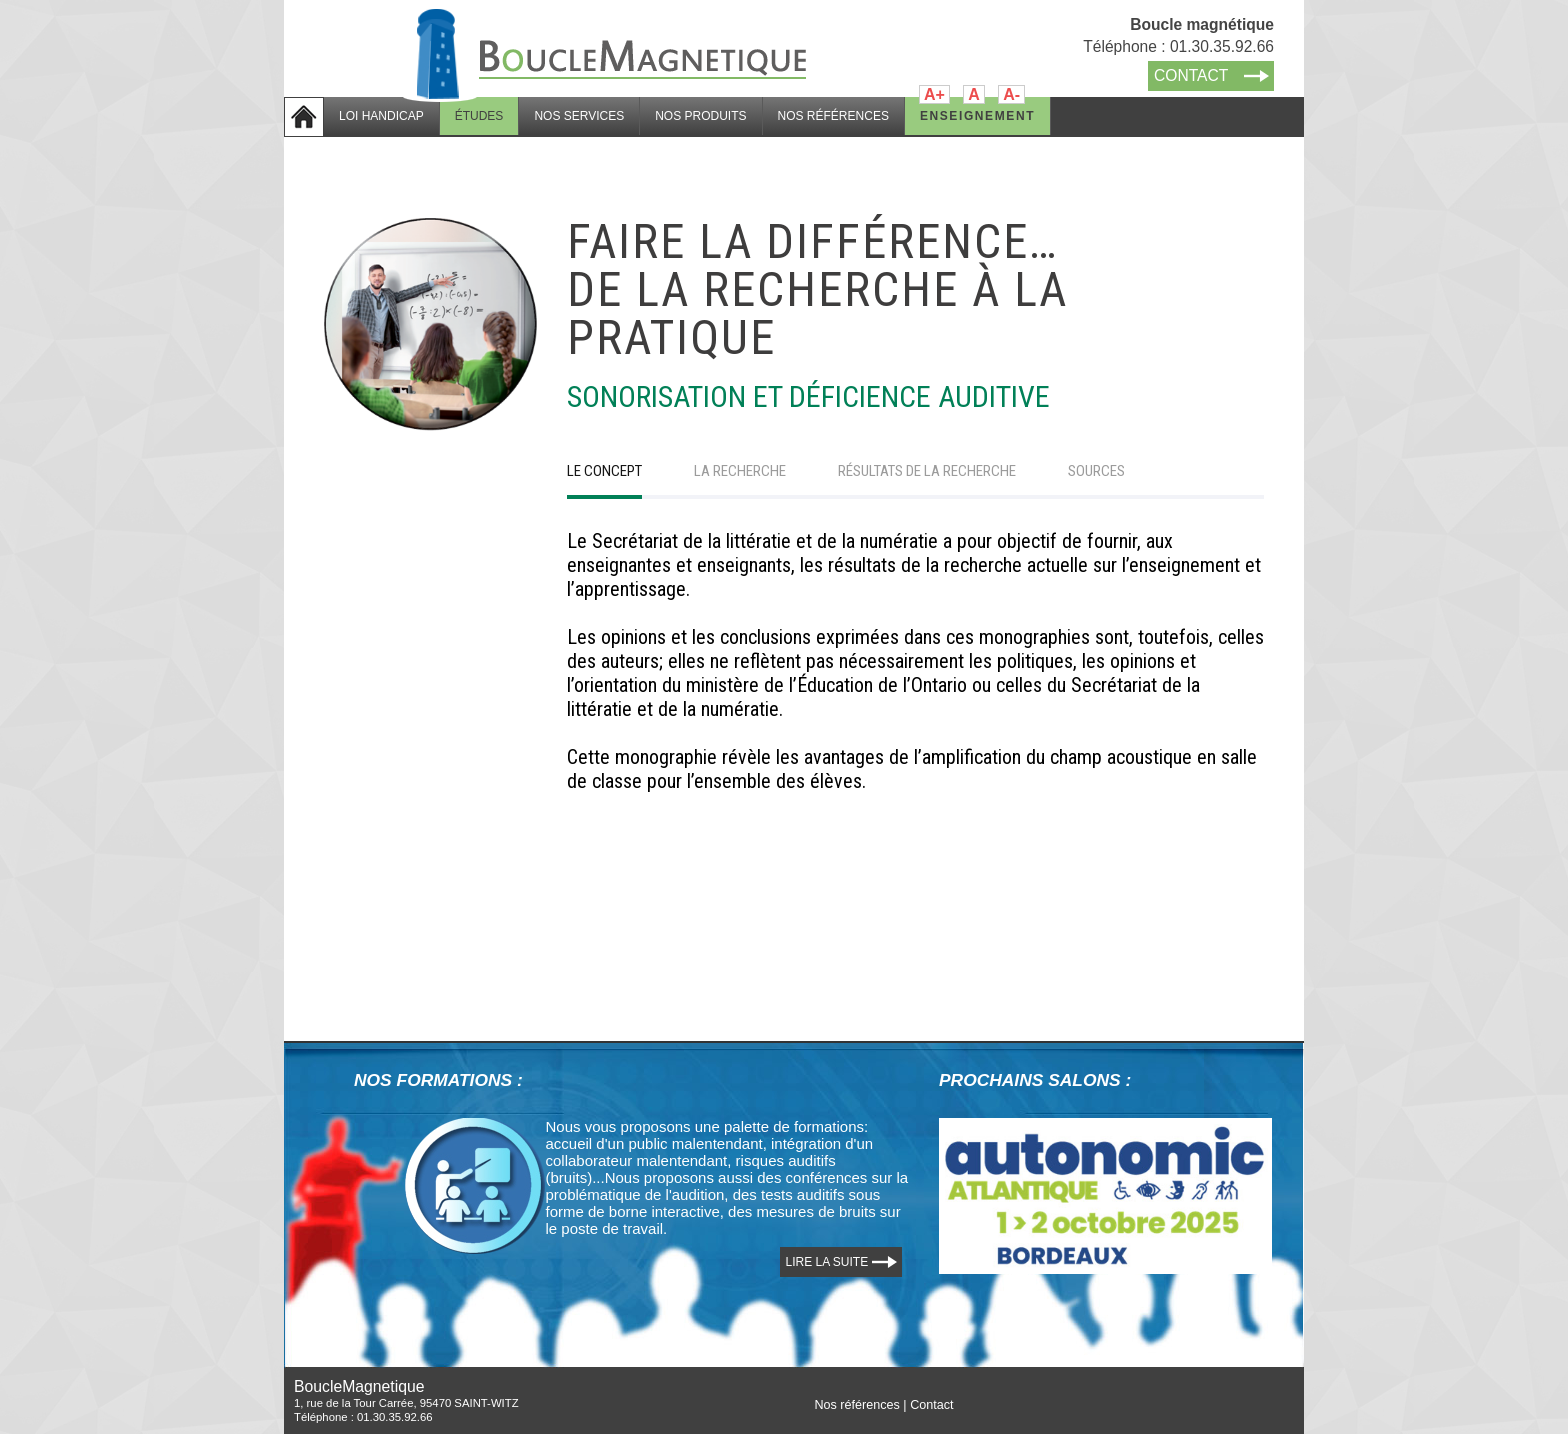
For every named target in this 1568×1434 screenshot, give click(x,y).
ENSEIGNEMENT (977, 116)
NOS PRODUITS (700, 116)
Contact (931, 1405)
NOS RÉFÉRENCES (833, 116)
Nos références (856, 1405)
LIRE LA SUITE (827, 1262)
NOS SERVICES (579, 116)
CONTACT (1191, 75)
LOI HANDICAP (381, 116)
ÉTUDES (479, 116)
